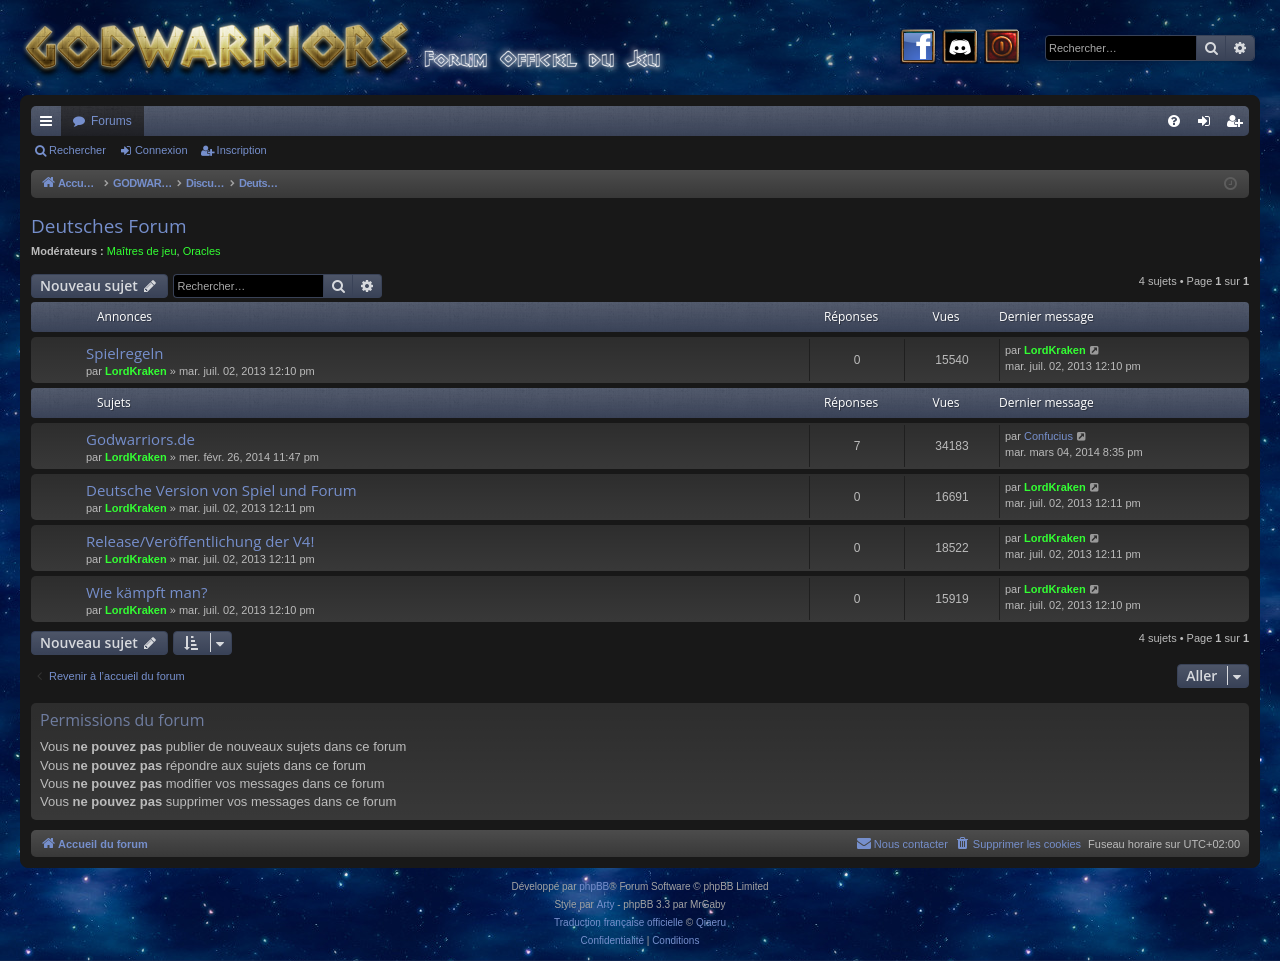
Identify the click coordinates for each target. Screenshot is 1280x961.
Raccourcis (50, 125)
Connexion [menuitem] (1208, 125)
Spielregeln (125, 353)
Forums (111, 121)
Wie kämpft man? (146, 592)
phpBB (594, 886)
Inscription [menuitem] (1238, 125)
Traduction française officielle (618, 922)
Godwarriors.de (140, 439)
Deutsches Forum (109, 226)
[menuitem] (1174, 121)
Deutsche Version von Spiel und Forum (221, 490)
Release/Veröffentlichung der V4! (200, 541)
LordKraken (136, 371)
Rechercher (77, 150)
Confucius (1048, 436)
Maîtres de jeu (142, 251)
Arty (606, 904)
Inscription (242, 150)
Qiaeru (711, 922)
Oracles (202, 251)
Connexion (161, 150)
